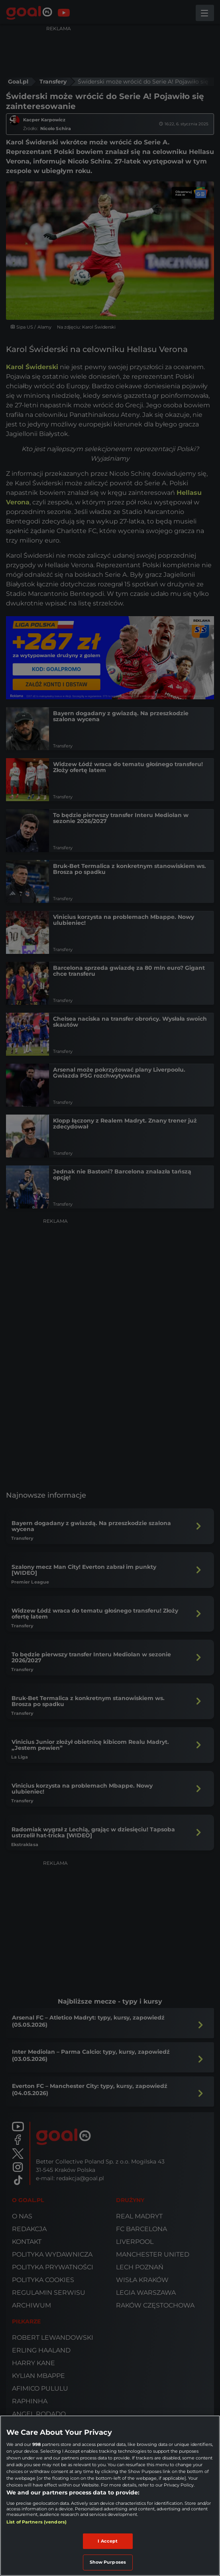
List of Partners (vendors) (36, 2522)
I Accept (108, 2541)
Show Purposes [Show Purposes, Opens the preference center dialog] (108, 2562)
